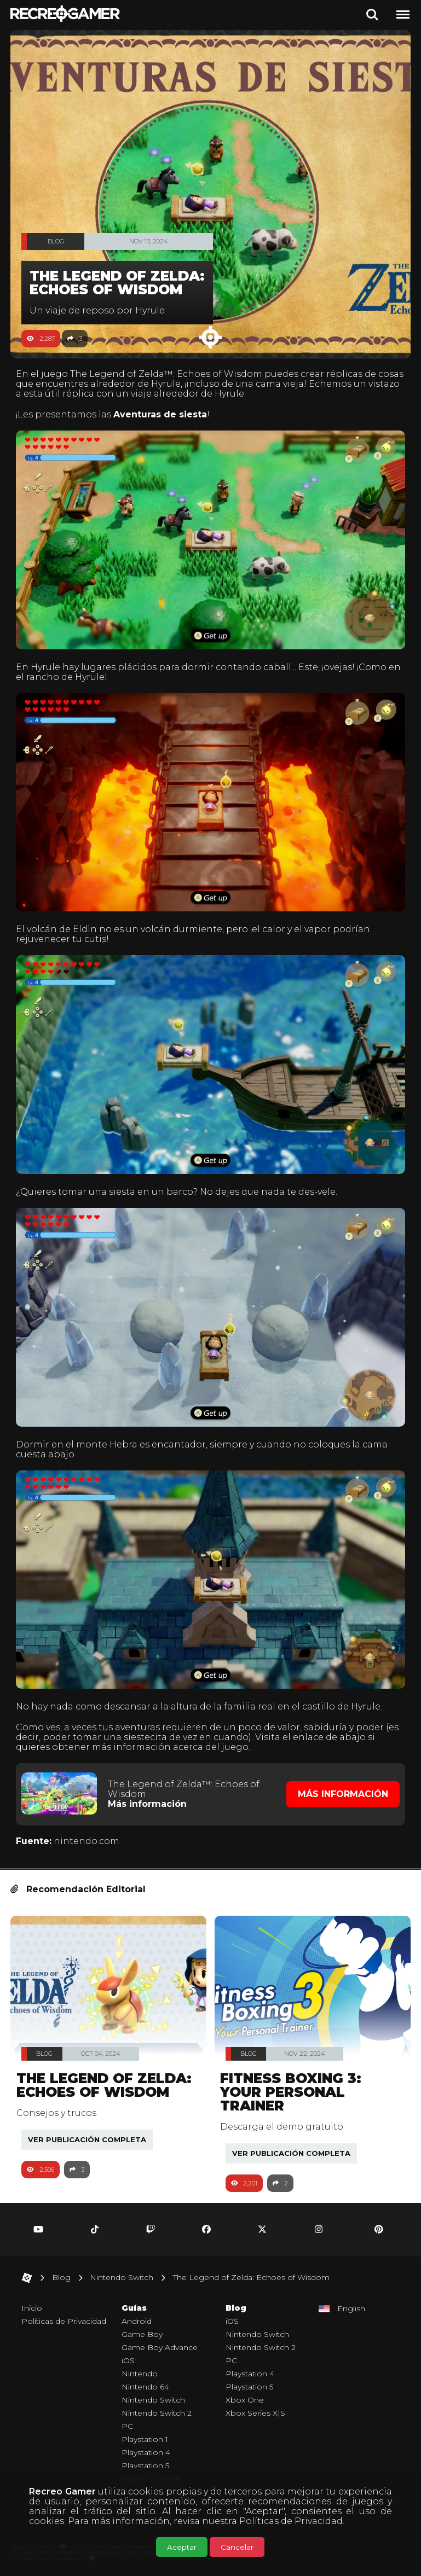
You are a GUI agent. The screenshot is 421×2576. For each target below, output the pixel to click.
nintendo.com (86, 1841)
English (351, 2308)
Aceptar (182, 2547)
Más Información (343, 1794)
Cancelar (237, 2547)
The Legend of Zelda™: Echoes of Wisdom (166, 374)
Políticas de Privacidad (291, 2521)
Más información (147, 1804)
